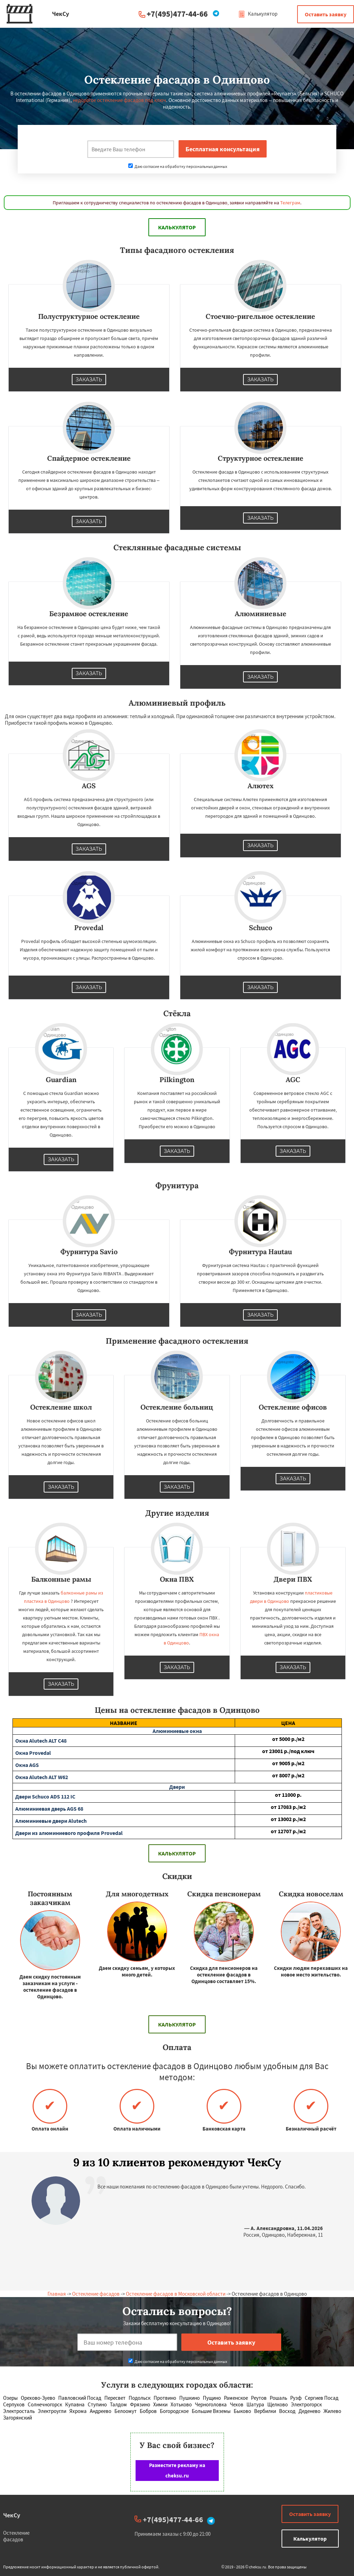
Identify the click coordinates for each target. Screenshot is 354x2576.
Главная (57, 2293)
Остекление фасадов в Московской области (175, 2293)
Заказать (89, 379)
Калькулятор (257, 13)
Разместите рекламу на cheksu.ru (177, 2470)
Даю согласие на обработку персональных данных (177, 166)
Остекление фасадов (96, 2293)
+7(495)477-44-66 (177, 14)
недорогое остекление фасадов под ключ (119, 100)
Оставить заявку (325, 14)
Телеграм (290, 202)
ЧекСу (11, 2515)
